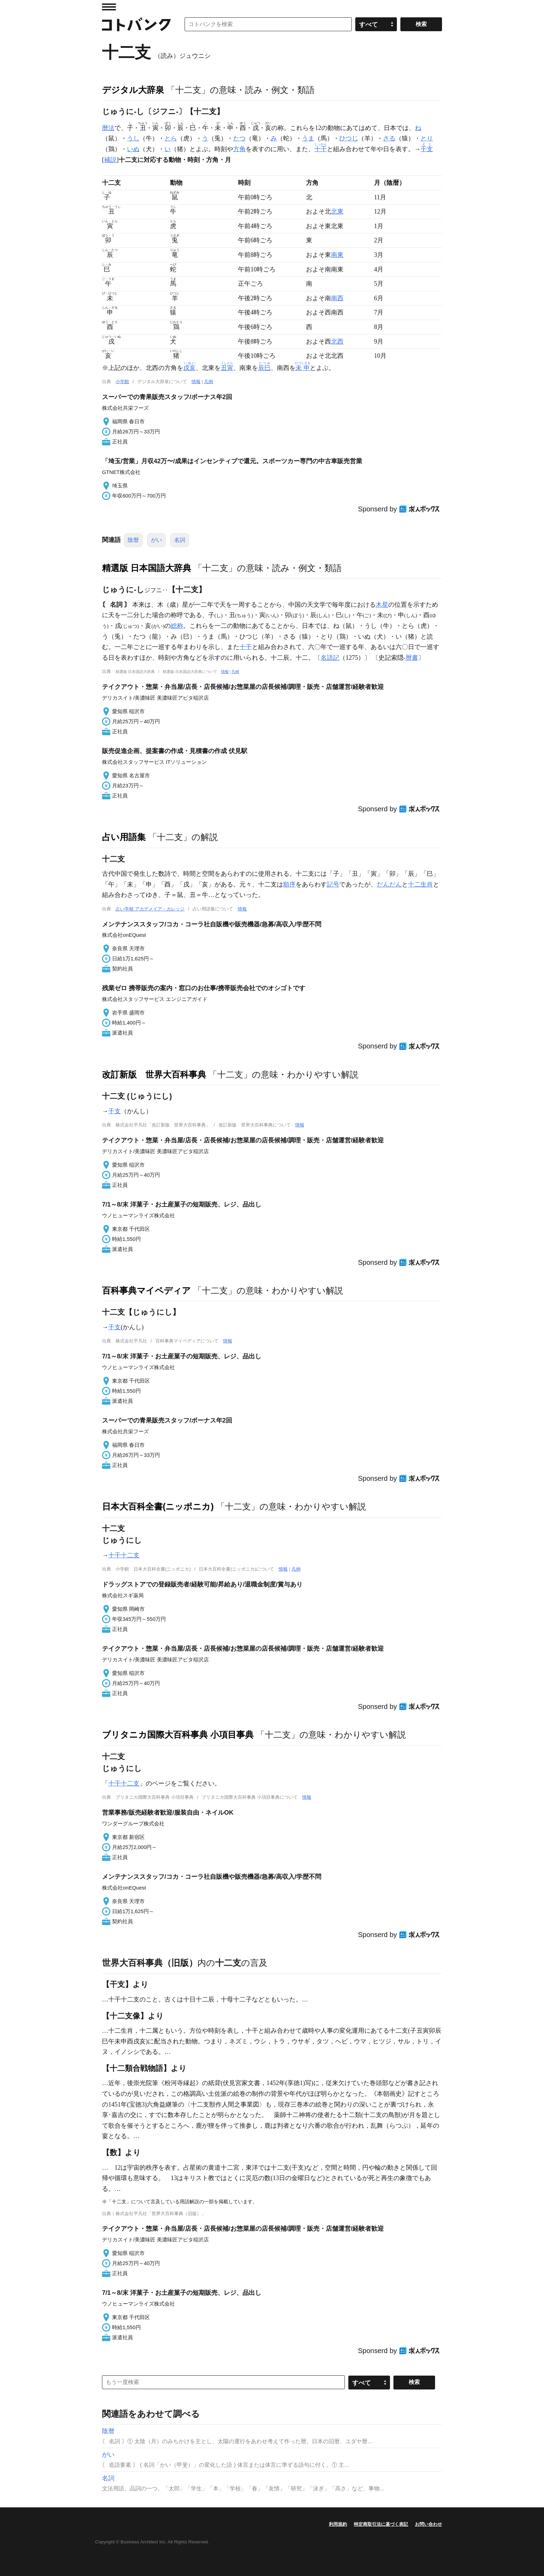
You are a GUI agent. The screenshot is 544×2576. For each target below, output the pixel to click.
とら (170, 138)
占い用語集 (124, 837)
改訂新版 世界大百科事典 (154, 1074)
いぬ (133, 149)
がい (156, 540)
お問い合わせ (428, 2524)
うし (133, 138)
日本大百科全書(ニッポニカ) (158, 1506)
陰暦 (133, 540)
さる (389, 138)
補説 (110, 159)
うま (308, 138)
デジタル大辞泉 (133, 90)
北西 (337, 341)
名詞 (179, 540)
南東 (337, 254)
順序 (289, 884)
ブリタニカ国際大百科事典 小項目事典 (178, 1734)
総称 (177, 625)
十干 (245, 646)
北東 (337, 211)
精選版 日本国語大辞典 (146, 568)
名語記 (330, 657)
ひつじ (348, 138)
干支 (114, 1111)
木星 (382, 604)
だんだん (389, 884)
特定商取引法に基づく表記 (381, 2524)
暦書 (412, 657)
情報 (196, 381)
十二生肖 (420, 884)
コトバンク (136, 24)
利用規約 (338, 2524)
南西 (337, 298)
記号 (333, 884)
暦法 (108, 127)
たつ (239, 138)
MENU (109, 7)
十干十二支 (123, 1555)
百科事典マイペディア (146, 1290)
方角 (239, 149)
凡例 (208, 381)
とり (426, 138)
